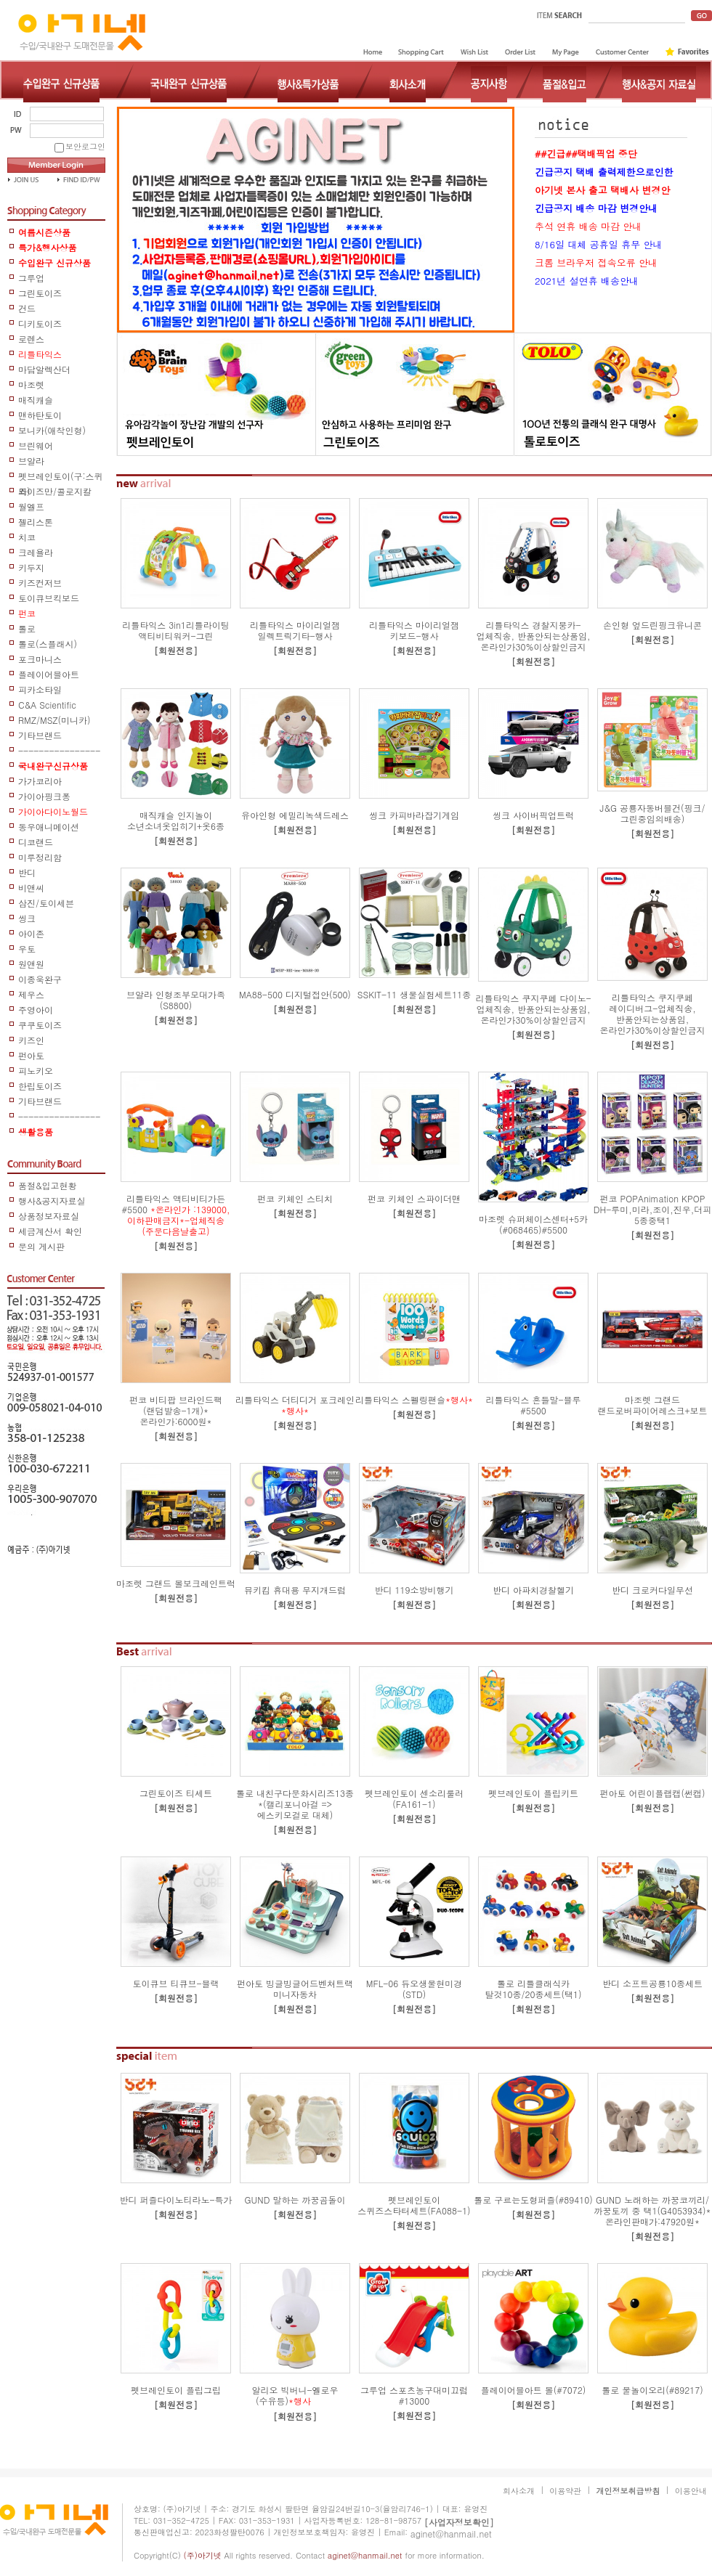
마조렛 (31, 384)
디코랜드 (35, 842)
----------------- (59, 751)
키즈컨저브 (40, 582)
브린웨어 (35, 445)
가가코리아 (40, 781)
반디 (27, 872)
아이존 (31, 933)
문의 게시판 (41, 1246)
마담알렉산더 (44, 369)
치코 (27, 537)
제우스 (31, 994)
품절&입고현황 (47, 1185)
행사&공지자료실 (52, 1200)
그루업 (31, 278)
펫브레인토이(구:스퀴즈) (60, 477)
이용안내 (691, 2490)
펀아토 (31, 1055)
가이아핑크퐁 (44, 796)
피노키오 (35, 1070)
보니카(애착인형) (52, 430)
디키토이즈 (40, 323)
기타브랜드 (40, 735)
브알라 (31, 461)
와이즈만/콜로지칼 (55, 491)
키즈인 (31, 1040)
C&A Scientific (47, 704)
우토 (27, 948)
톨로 (27, 628)
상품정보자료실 (48, 1216)
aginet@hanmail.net (451, 2533)
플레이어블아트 (48, 674)
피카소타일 (40, 689)
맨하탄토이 (40, 415)
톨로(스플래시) (47, 643)
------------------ (59, 1117)
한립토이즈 (40, 1086)
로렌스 (31, 339)
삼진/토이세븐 (46, 903)
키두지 (31, 567)
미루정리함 (40, 857)
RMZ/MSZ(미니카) (54, 720)
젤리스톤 (35, 521)
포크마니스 (40, 659)
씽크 (27, 918)
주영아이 (35, 1009)
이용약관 (565, 2490)
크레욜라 (35, 552)
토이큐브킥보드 (48, 598)
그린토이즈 (40, 293)
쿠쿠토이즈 (40, 1025)
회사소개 (519, 2490)
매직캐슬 (35, 400)
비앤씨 (31, 887)
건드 (27, 308)
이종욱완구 (40, 979)
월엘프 (31, 506)
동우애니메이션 (48, 826)
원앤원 (31, 964)
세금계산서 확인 (50, 1231)
